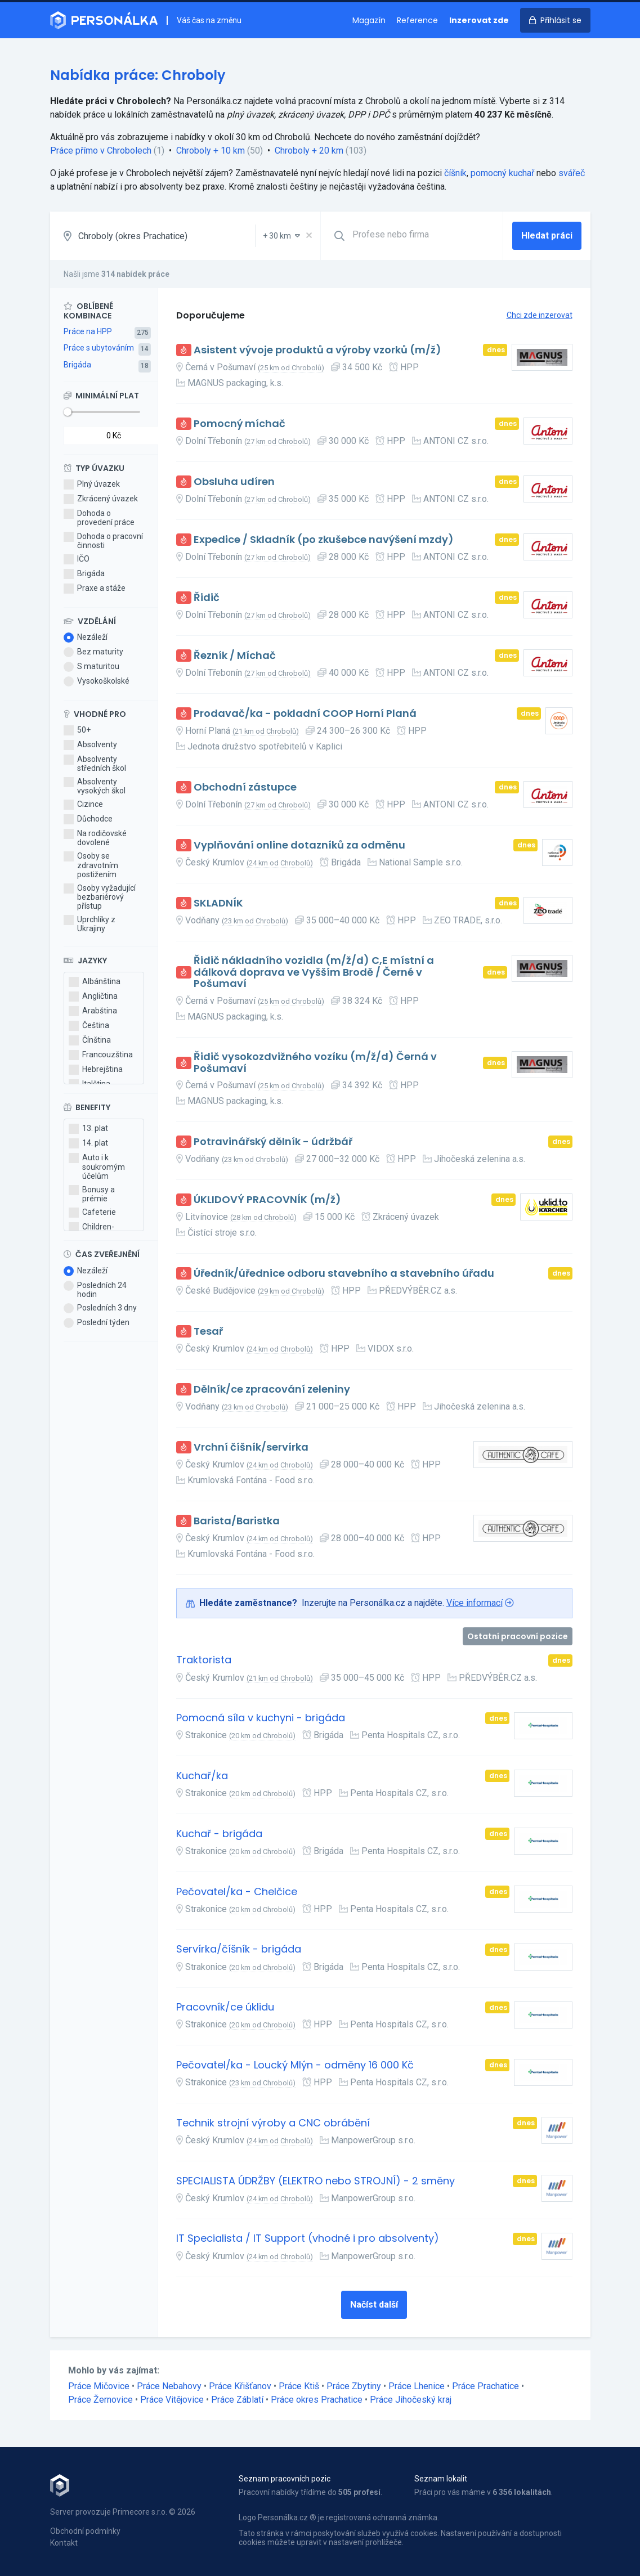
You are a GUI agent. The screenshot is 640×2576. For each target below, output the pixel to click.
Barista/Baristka (237, 1521)
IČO (76, 559)
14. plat (88, 1143)
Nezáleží (86, 637)
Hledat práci (546, 235)
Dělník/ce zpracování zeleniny (272, 1389)
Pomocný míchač (239, 424)
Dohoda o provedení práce (99, 518)
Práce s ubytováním (99, 347)
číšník (455, 173)
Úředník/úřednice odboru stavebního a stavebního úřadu (344, 1274)
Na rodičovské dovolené (95, 838)
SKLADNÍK (218, 903)
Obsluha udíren (234, 482)
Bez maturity (93, 652)
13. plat (88, 1129)
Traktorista (203, 1660)
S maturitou (91, 667)
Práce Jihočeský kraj (410, 2399)
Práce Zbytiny (353, 2386)
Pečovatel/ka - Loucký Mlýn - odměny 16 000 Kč (295, 2065)
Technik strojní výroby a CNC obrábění (273, 2123)
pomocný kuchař (502, 173)
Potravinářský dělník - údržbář (273, 1142)
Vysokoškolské (96, 681)
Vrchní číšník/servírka (251, 1447)
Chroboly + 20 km (309, 150)
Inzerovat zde (479, 20)
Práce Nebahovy (169, 2386)
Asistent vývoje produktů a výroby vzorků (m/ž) (317, 350)
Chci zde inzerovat (539, 315)
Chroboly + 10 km (210, 150)
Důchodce (88, 819)
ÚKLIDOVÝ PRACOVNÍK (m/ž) (267, 1200)
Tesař (208, 1332)
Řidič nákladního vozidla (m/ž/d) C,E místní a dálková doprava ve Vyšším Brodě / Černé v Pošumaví (314, 972)
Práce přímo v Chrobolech (100, 150)
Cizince (83, 805)
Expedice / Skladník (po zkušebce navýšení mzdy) (324, 540)
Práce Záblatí (237, 2399)
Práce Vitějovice (172, 2399)
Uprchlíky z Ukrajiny (89, 924)
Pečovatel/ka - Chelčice (236, 1892)
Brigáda (77, 364)
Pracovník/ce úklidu (225, 2007)
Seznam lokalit (440, 2478)
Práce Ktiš (299, 2386)
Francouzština (101, 1055)
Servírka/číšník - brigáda (238, 1949)
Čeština (89, 1026)
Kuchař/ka (202, 1776)
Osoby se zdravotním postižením (91, 864)
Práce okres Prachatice (316, 2399)
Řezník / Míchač (235, 656)
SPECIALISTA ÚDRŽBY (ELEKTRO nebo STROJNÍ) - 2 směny (315, 2181)
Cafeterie (92, 1213)
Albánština (94, 982)
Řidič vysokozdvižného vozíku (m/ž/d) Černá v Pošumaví (315, 1062)
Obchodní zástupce (245, 787)
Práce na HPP (88, 331)
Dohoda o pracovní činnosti (103, 541)
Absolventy (90, 745)
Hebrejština (96, 1070)
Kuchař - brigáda (219, 1834)
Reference (417, 20)
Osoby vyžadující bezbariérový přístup (100, 896)
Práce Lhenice (416, 2386)
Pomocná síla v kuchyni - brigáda (260, 1718)
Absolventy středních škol (95, 764)
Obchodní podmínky (85, 2530)
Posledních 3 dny (100, 1308)
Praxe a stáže (95, 589)
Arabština (93, 1011)
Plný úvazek (92, 484)
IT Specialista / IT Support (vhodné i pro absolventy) (307, 2239)
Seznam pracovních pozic (284, 2478)
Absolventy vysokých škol (95, 786)
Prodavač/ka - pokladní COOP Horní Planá (305, 714)
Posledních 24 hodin (95, 1290)
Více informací (474, 1602)
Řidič (207, 598)
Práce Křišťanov (240, 2386)
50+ (77, 730)
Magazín (369, 20)
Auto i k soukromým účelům (97, 1166)
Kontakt (64, 2542)
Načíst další (374, 2304)
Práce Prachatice (485, 2386)
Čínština (90, 1040)
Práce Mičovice (98, 2386)
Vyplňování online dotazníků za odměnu (299, 845)
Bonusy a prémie (92, 1194)
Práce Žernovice (100, 2399)
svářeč (571, 173)
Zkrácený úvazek (101, 499)
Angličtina (93, 996)
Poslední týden (96, 1323)
